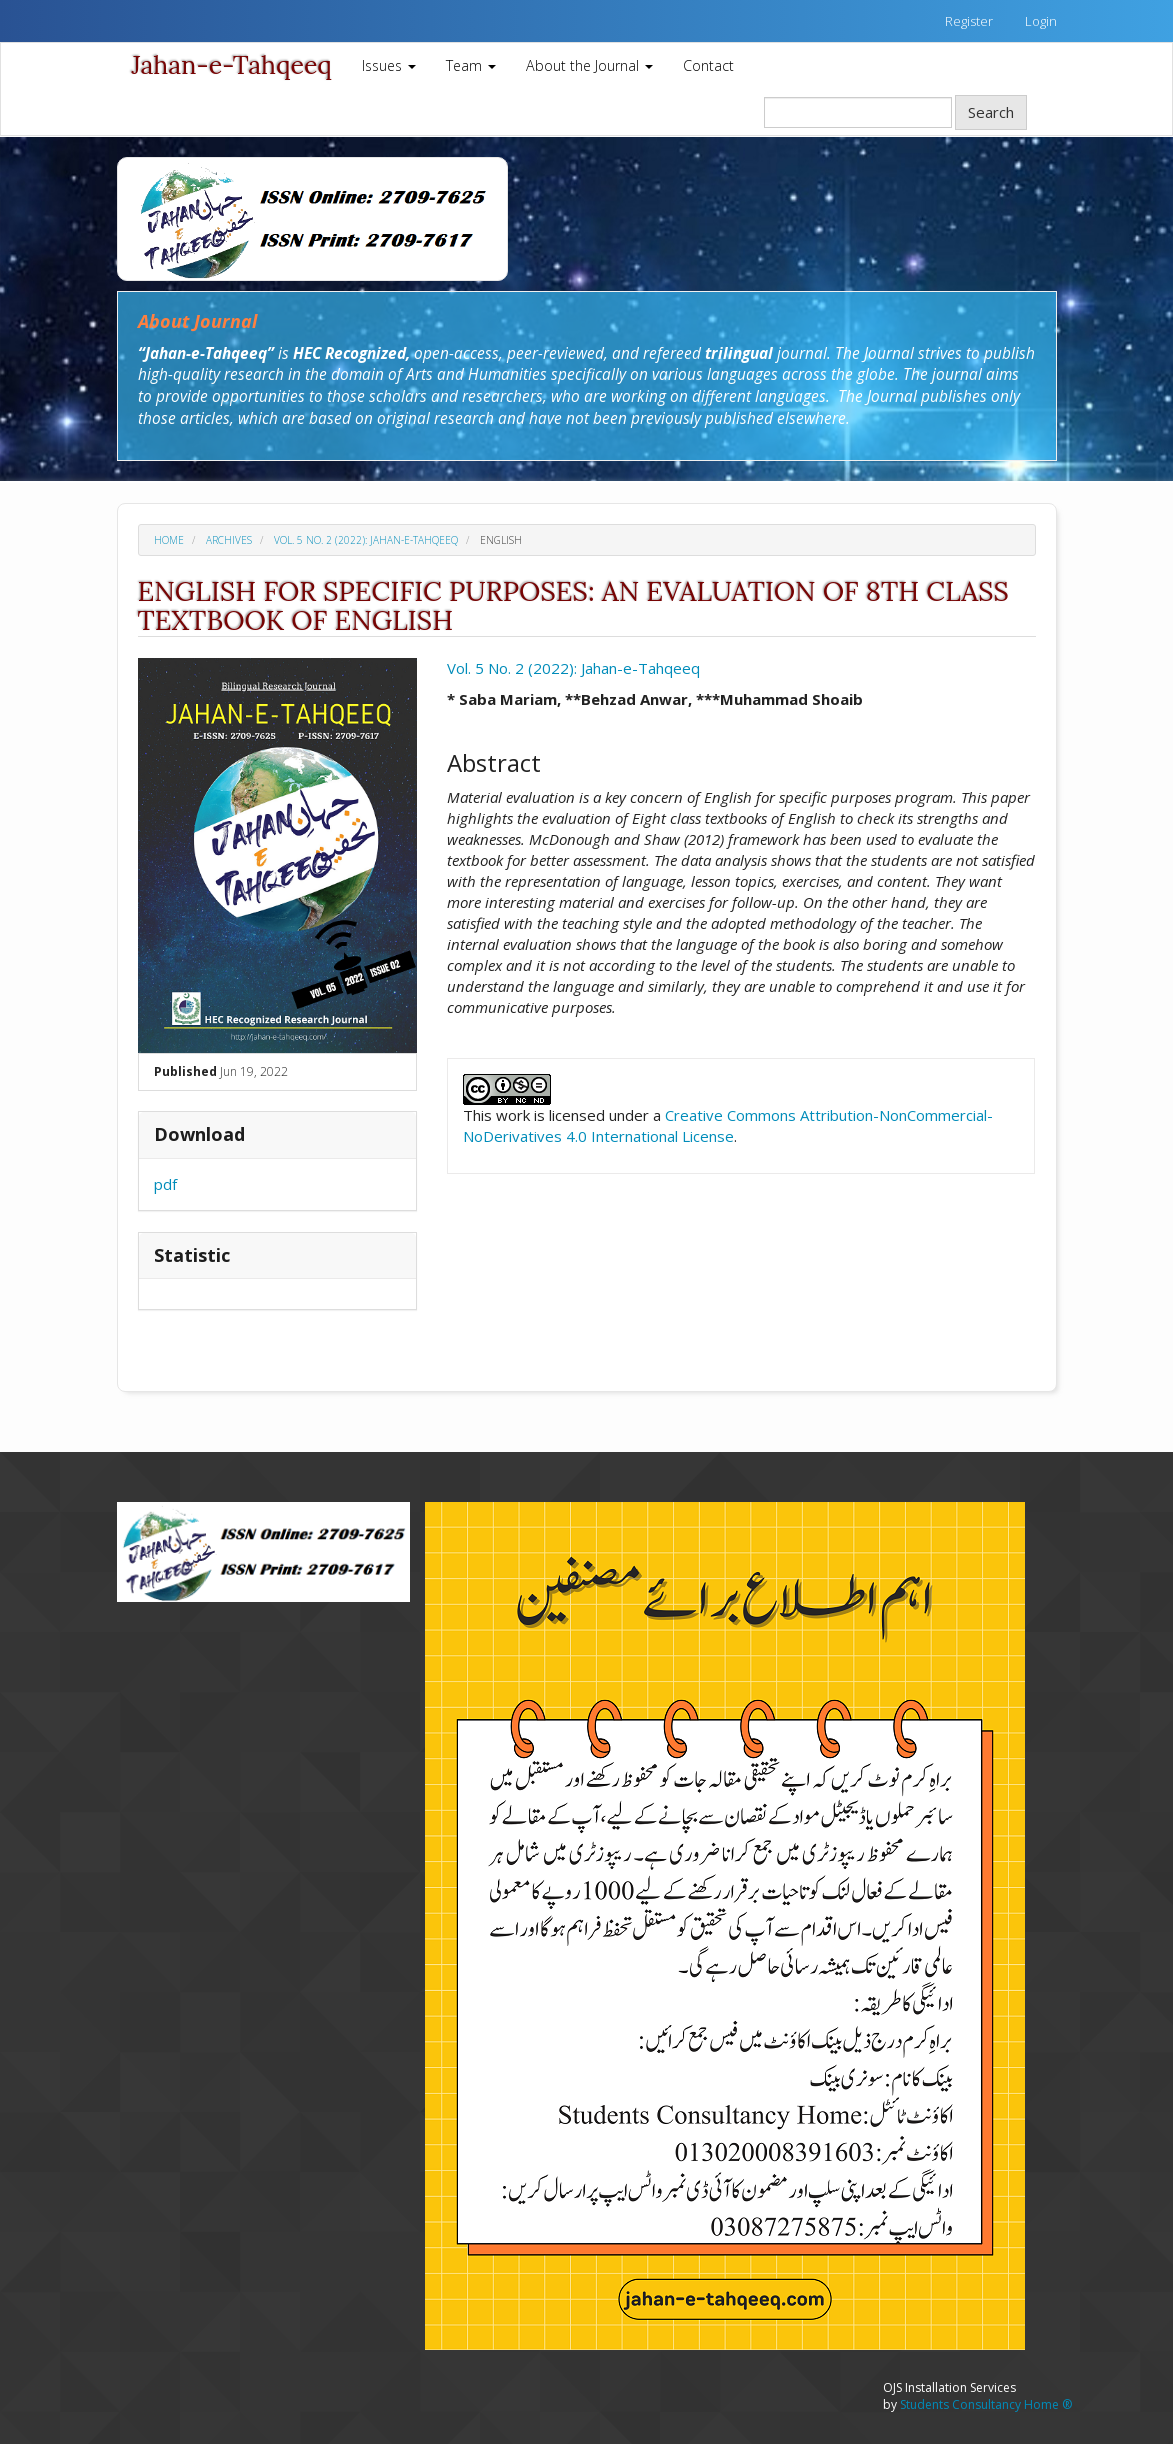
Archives (229, 540)
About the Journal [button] (589, 65)
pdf (165, 1184)
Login (1041, 21)
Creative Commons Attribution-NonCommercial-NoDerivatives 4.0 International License (728, 1125)
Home (169, 540)
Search (991, 112)
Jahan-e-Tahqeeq (232, 65)
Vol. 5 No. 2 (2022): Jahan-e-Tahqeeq (366, 540)
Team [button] (471, 65)
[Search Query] (858, 112)
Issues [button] (389, 65)
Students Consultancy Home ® (986, 2404)
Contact (708, 65)
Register (969, 21)
